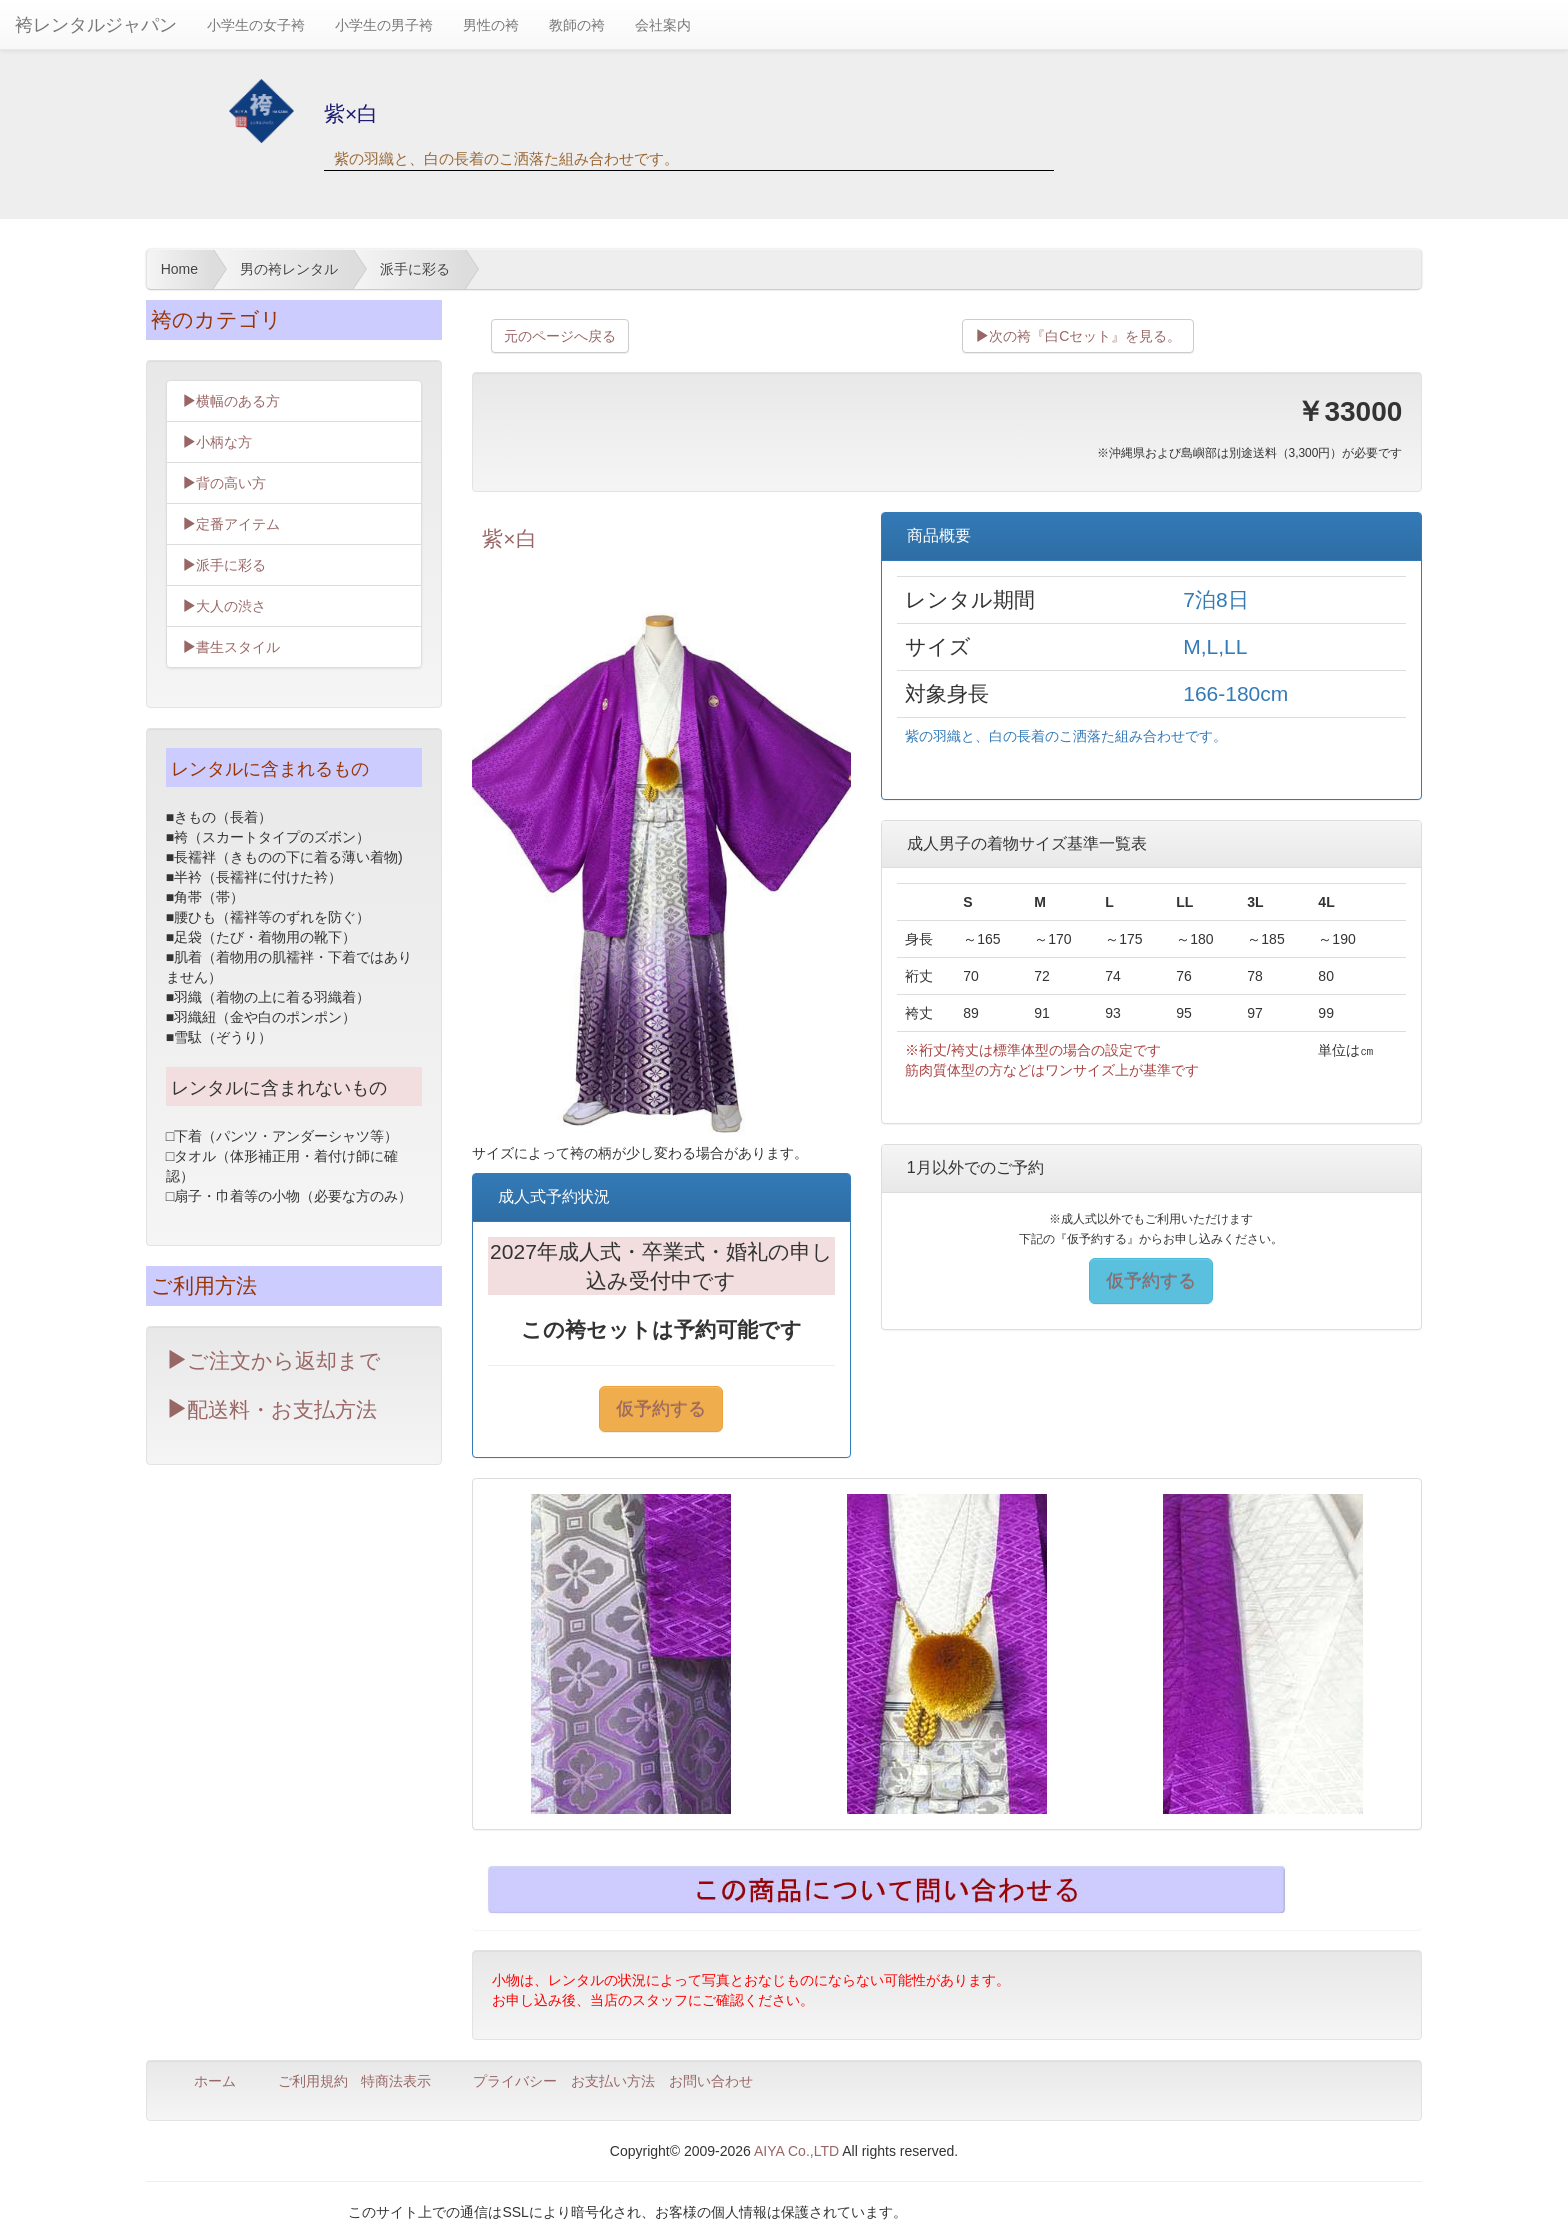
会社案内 (663, 25)
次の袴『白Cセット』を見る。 (1078, 336)
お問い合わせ (711, 2081)
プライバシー (515, 2081)
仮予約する (661, 1409)
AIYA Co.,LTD (796, 2151)
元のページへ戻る (560, 336)
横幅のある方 (231, 401)
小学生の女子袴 (256, 25)
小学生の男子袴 (384, 25)
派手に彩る (224, 565)
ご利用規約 (313, 2081)
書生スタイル (231, 647)
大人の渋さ (224, 606)
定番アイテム (231, 524)
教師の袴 (577, 25)
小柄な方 (217, 442)
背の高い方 (224, 483)
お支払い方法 (613, 2081)
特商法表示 (396, 2081)
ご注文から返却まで (273, 1360)
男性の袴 (491, 25)
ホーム (215, 2081)
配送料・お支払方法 (271, 1409)
